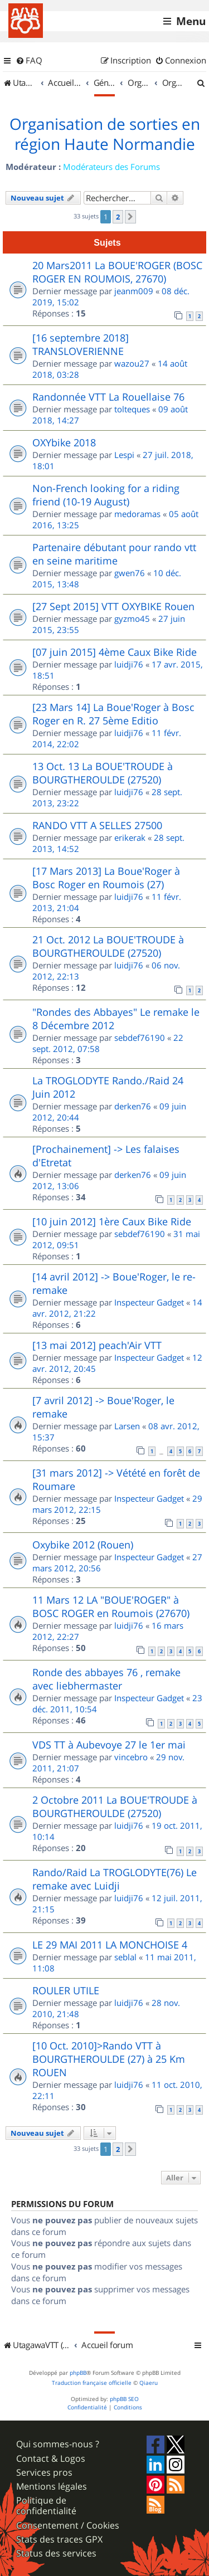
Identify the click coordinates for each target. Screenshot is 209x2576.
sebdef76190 (139, 1037)
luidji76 (128, 664)
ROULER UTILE (65, 1990)
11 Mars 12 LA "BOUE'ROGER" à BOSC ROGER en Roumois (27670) (110, 1606)
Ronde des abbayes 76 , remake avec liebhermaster (106, 1679)
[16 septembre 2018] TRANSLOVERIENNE (80, 344)
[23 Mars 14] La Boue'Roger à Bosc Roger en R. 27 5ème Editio (113, 713)
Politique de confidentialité (46, 2505)
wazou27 (131, 363)
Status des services (56, 2553)
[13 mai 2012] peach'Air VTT (97, 1345)
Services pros (44, 2472)
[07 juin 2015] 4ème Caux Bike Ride (114, 652)
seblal (125, 1957)
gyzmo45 (132, 618)
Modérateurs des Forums (111, 166)
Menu (191, 21)
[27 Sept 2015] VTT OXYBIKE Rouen (113, 606)
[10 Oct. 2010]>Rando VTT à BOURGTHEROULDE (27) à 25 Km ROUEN (108, 2059)
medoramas (137, 513)
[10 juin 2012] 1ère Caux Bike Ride (111, 1221)
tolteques (132, 409)
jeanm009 (133, 290)
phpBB (78, 2373)
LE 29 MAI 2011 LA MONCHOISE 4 (109, 1944)
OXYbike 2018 (64, 442)
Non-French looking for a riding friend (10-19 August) (105, 494)
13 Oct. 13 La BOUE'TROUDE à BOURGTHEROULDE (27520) (102, 772)
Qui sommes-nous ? (57, 2444)
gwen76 (129, 572)
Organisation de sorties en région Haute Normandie (104, 134)
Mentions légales (51, 2486)
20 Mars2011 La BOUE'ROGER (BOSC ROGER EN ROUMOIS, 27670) (117, 272)
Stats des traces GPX (59, 2539)
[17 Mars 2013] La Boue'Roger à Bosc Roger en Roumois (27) (106, 877)
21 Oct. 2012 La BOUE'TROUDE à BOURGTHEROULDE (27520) (108, 946)
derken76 (132, 1106)
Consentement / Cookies (67, 2525)
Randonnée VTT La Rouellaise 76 (108, 396)
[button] (130, 216)
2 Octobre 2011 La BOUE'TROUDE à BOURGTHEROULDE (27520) (114, 1806)
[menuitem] (29, 60)
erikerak (129, 837)
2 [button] (118, 217)
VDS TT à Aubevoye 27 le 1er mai (109, 1744)
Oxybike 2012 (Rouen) (82, 1544)
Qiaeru (148, 2383)
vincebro (131, 1756)
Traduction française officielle (92, 2383)
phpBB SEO (124, 2399)
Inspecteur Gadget (149, 1302)
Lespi (124, 454)
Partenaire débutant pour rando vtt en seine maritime (114, 553)
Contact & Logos (50, 2458)
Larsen (127, 1425)
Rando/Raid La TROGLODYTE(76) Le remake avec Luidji (114, 1879)
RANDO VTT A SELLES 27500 (97, 825)
